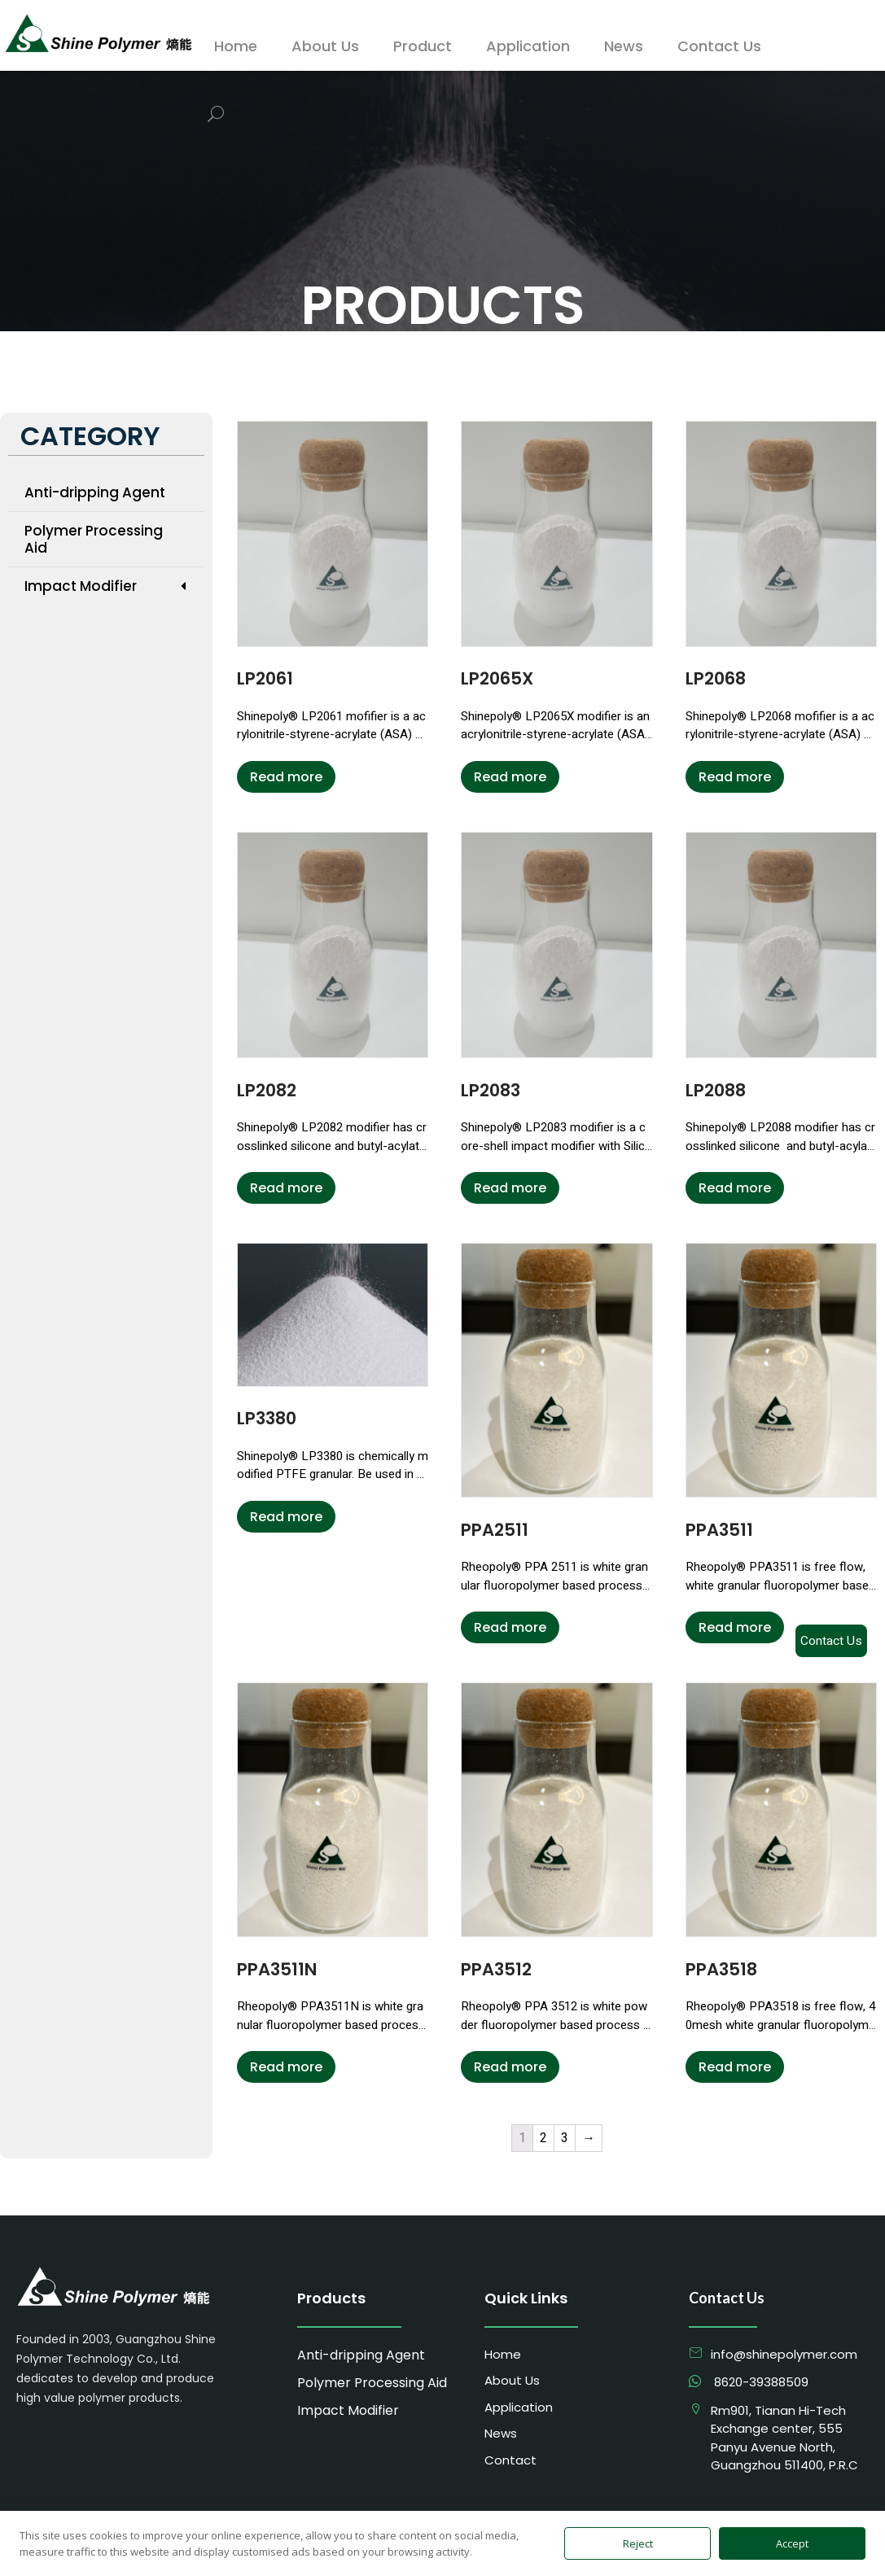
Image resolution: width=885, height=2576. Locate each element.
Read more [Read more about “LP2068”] (735, 777)
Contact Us (831, 1641)
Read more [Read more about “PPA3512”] (510, 2067)
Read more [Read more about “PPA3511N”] (286, 2067)
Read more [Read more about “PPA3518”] (735, 2067)
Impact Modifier (106, 586)
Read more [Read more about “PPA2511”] (510, 1627)
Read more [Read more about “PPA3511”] (735, 1627)
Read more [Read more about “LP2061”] (286, 777)
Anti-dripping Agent (94, 492)
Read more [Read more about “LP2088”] (735, 1188)
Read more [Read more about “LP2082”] (286, 1188)
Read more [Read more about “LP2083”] (510, 1188)
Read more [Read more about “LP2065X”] (510, 777)
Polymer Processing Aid (93, 539)
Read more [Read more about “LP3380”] (286, 1516)
